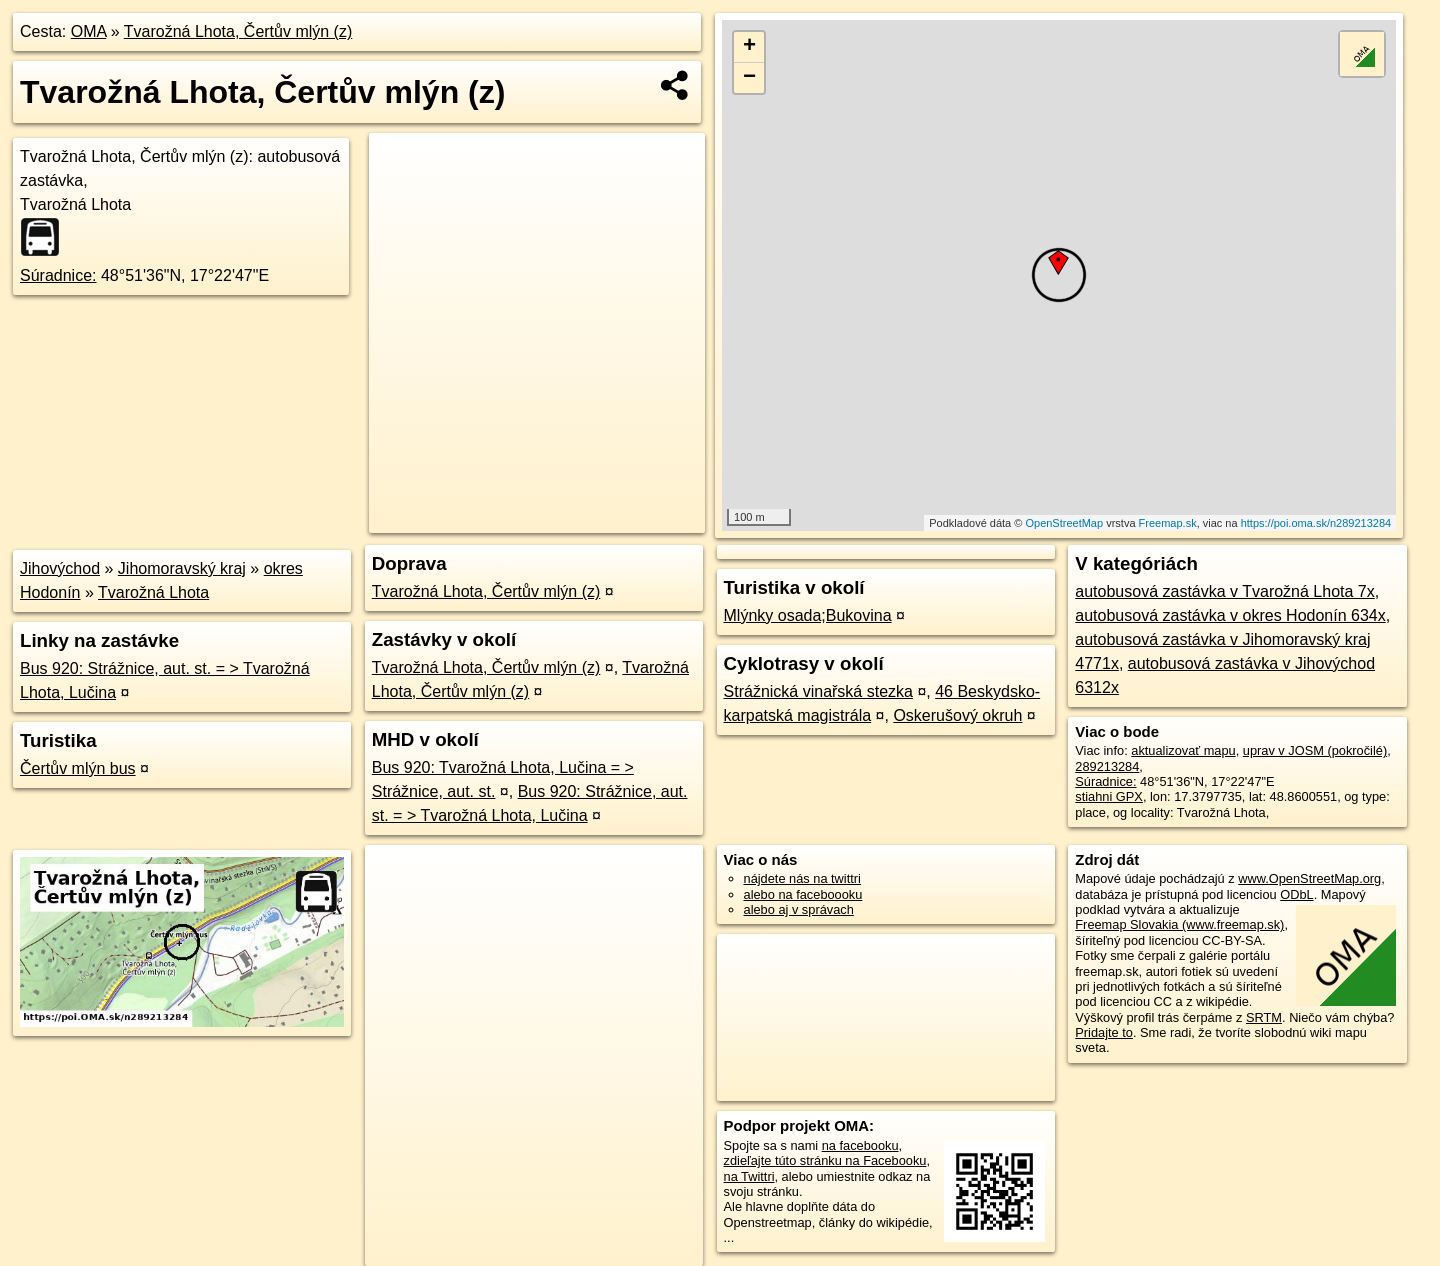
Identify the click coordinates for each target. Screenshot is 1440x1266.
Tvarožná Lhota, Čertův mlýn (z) (238, 31)
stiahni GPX (1109, 796)
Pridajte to (1104, 1032)
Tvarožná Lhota (153, 592)
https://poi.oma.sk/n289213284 (1316, 523)
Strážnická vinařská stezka (818, 691)
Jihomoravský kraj (182, 568)
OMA (89, 31)
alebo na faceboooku (803, 894)
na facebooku (860, 1145)
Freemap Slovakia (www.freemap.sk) (1179, 924)
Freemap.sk (1168, 523)
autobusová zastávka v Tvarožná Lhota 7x (1224, 591)
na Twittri (749, 1176)
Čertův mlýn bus (78, 768)
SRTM (1264, 1017)
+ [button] (749, 47)
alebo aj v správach (799, 909)
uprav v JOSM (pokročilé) (1315, 750)
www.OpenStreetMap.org (1309, 878)
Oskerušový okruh (957, 715)
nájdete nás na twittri (802, 878)
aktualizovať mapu (1183, 750)
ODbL (1296, 894)
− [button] (749, 78)
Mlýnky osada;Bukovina (808, 615)
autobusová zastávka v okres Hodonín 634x (1230, 615)
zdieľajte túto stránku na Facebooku (825, 1160)
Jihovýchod (60, 568)
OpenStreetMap (1064, 523)
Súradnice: (58, 275)
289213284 (1107, 766)
